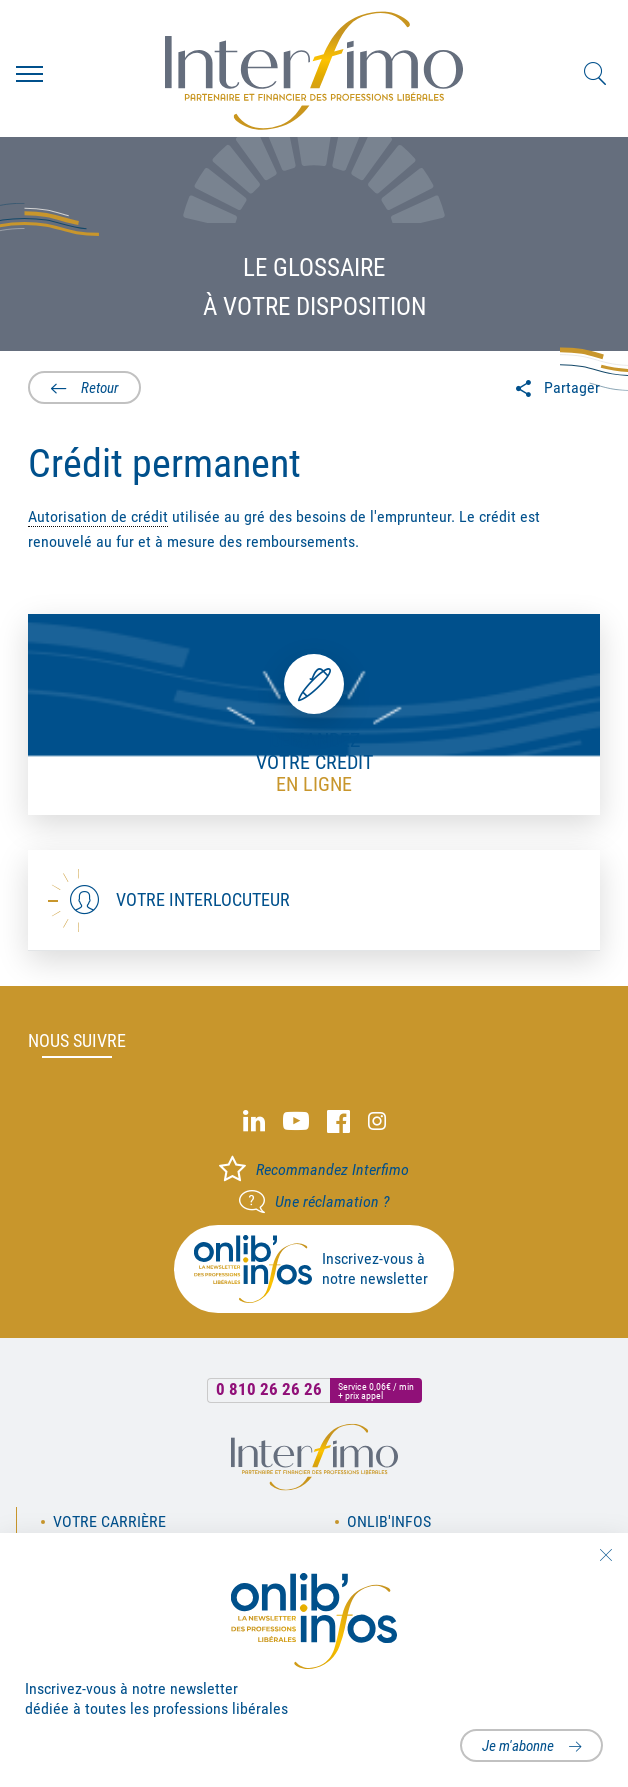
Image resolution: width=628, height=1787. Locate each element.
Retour (100, 388)
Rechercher (595, 74)
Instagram (377, 1121)
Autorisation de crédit (98, 516)
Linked (254, 1121)
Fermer (605, 1555)
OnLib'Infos (389, 1521)
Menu (29, 74)
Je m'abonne (518, 1746)
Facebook (338, 1121)
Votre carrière (109, 1521)
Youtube (296, 1121)
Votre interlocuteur (203, 899)
